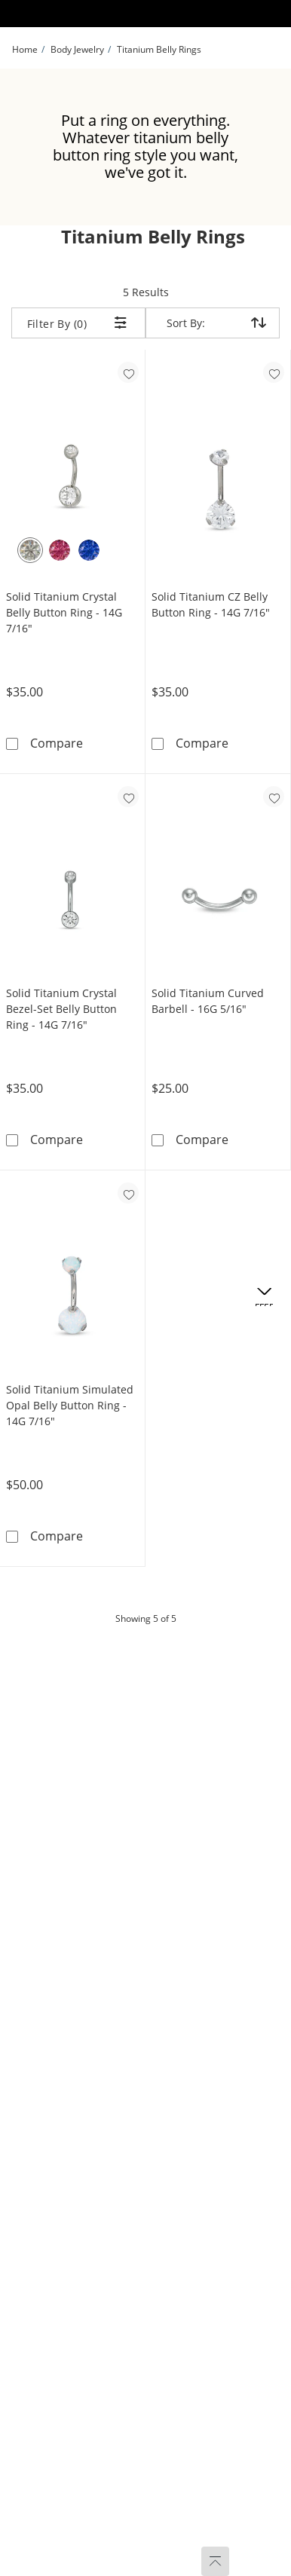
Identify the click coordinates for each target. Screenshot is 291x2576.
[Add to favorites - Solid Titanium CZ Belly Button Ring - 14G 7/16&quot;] (273, 372)
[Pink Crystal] (59, 550)
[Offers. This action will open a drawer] (264, 1297)
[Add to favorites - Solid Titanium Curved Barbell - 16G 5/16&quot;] (273, 796)
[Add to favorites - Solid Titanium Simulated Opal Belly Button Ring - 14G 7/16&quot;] (128, 1193)
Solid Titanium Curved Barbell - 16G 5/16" (208, 1001)
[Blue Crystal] (89, 550)
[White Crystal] (30, 550)
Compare (56, 742)
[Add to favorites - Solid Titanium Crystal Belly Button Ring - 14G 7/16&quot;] (128, 372)
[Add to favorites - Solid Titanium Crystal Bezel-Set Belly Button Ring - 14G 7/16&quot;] (128, 796)
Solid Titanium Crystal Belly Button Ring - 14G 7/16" (64, 612)
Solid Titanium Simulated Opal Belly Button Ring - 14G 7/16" (69, 1405)
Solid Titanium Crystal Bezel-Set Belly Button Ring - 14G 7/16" (61, 1009)
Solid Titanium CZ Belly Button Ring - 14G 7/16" (211, 604)
